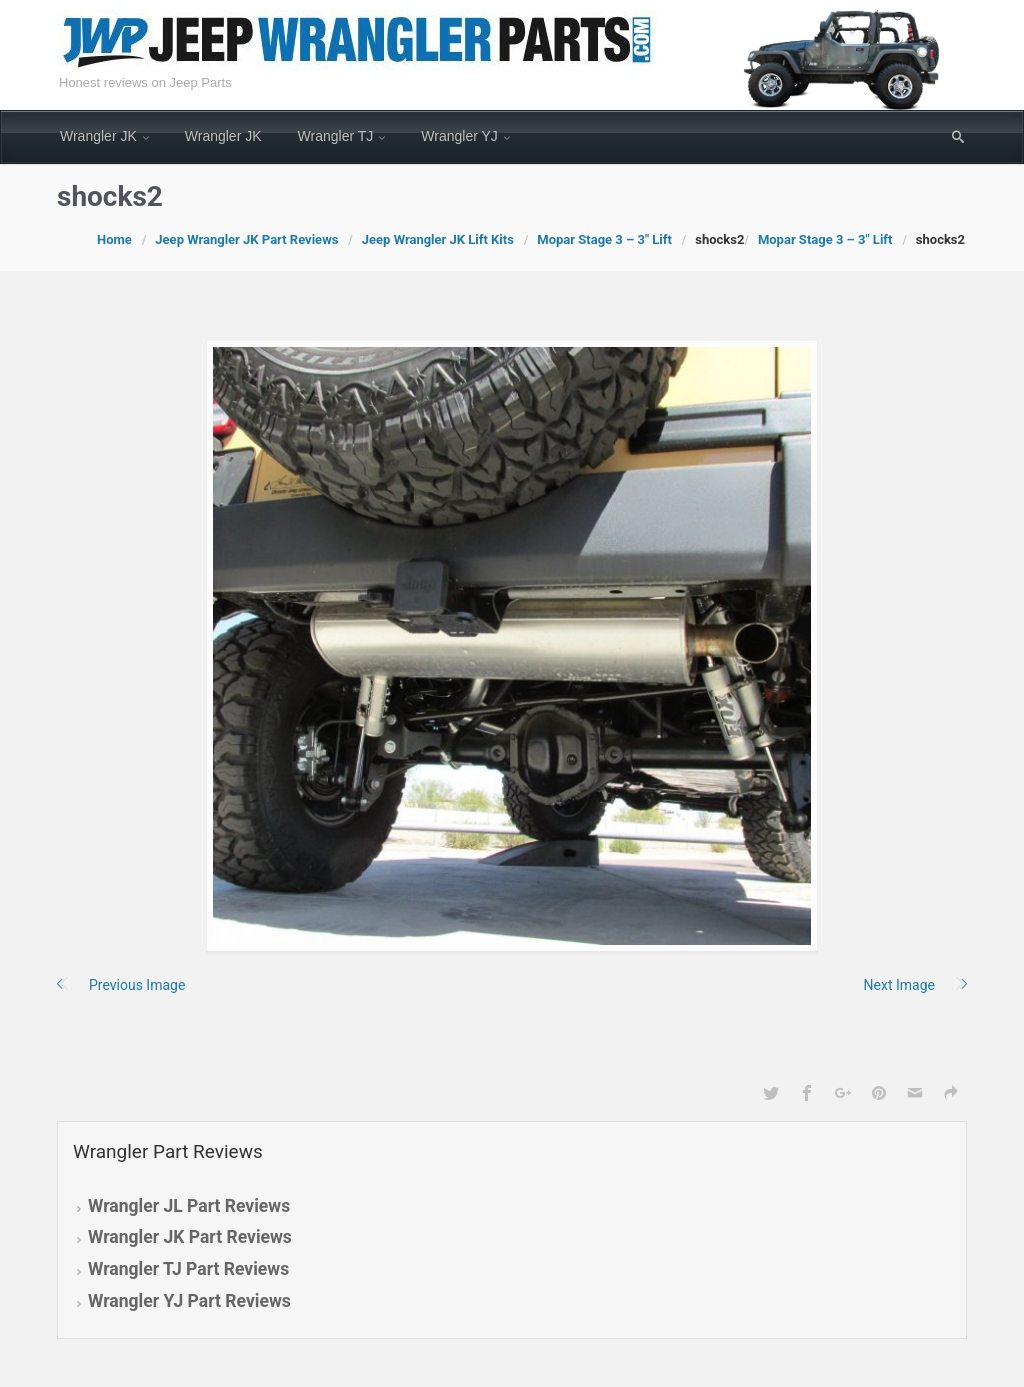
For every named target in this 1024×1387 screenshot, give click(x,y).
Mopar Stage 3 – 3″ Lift (604, 239)
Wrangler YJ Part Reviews (189, 1301)
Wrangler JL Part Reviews (189, 1206)
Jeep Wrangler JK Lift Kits (438, 239)
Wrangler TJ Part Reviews (188, 1269)
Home (114, 239)
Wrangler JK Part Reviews (190, 1237)
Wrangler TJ (336, 136)
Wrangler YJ (459, 136)
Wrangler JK (98, 136)
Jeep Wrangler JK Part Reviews (246, 239)
